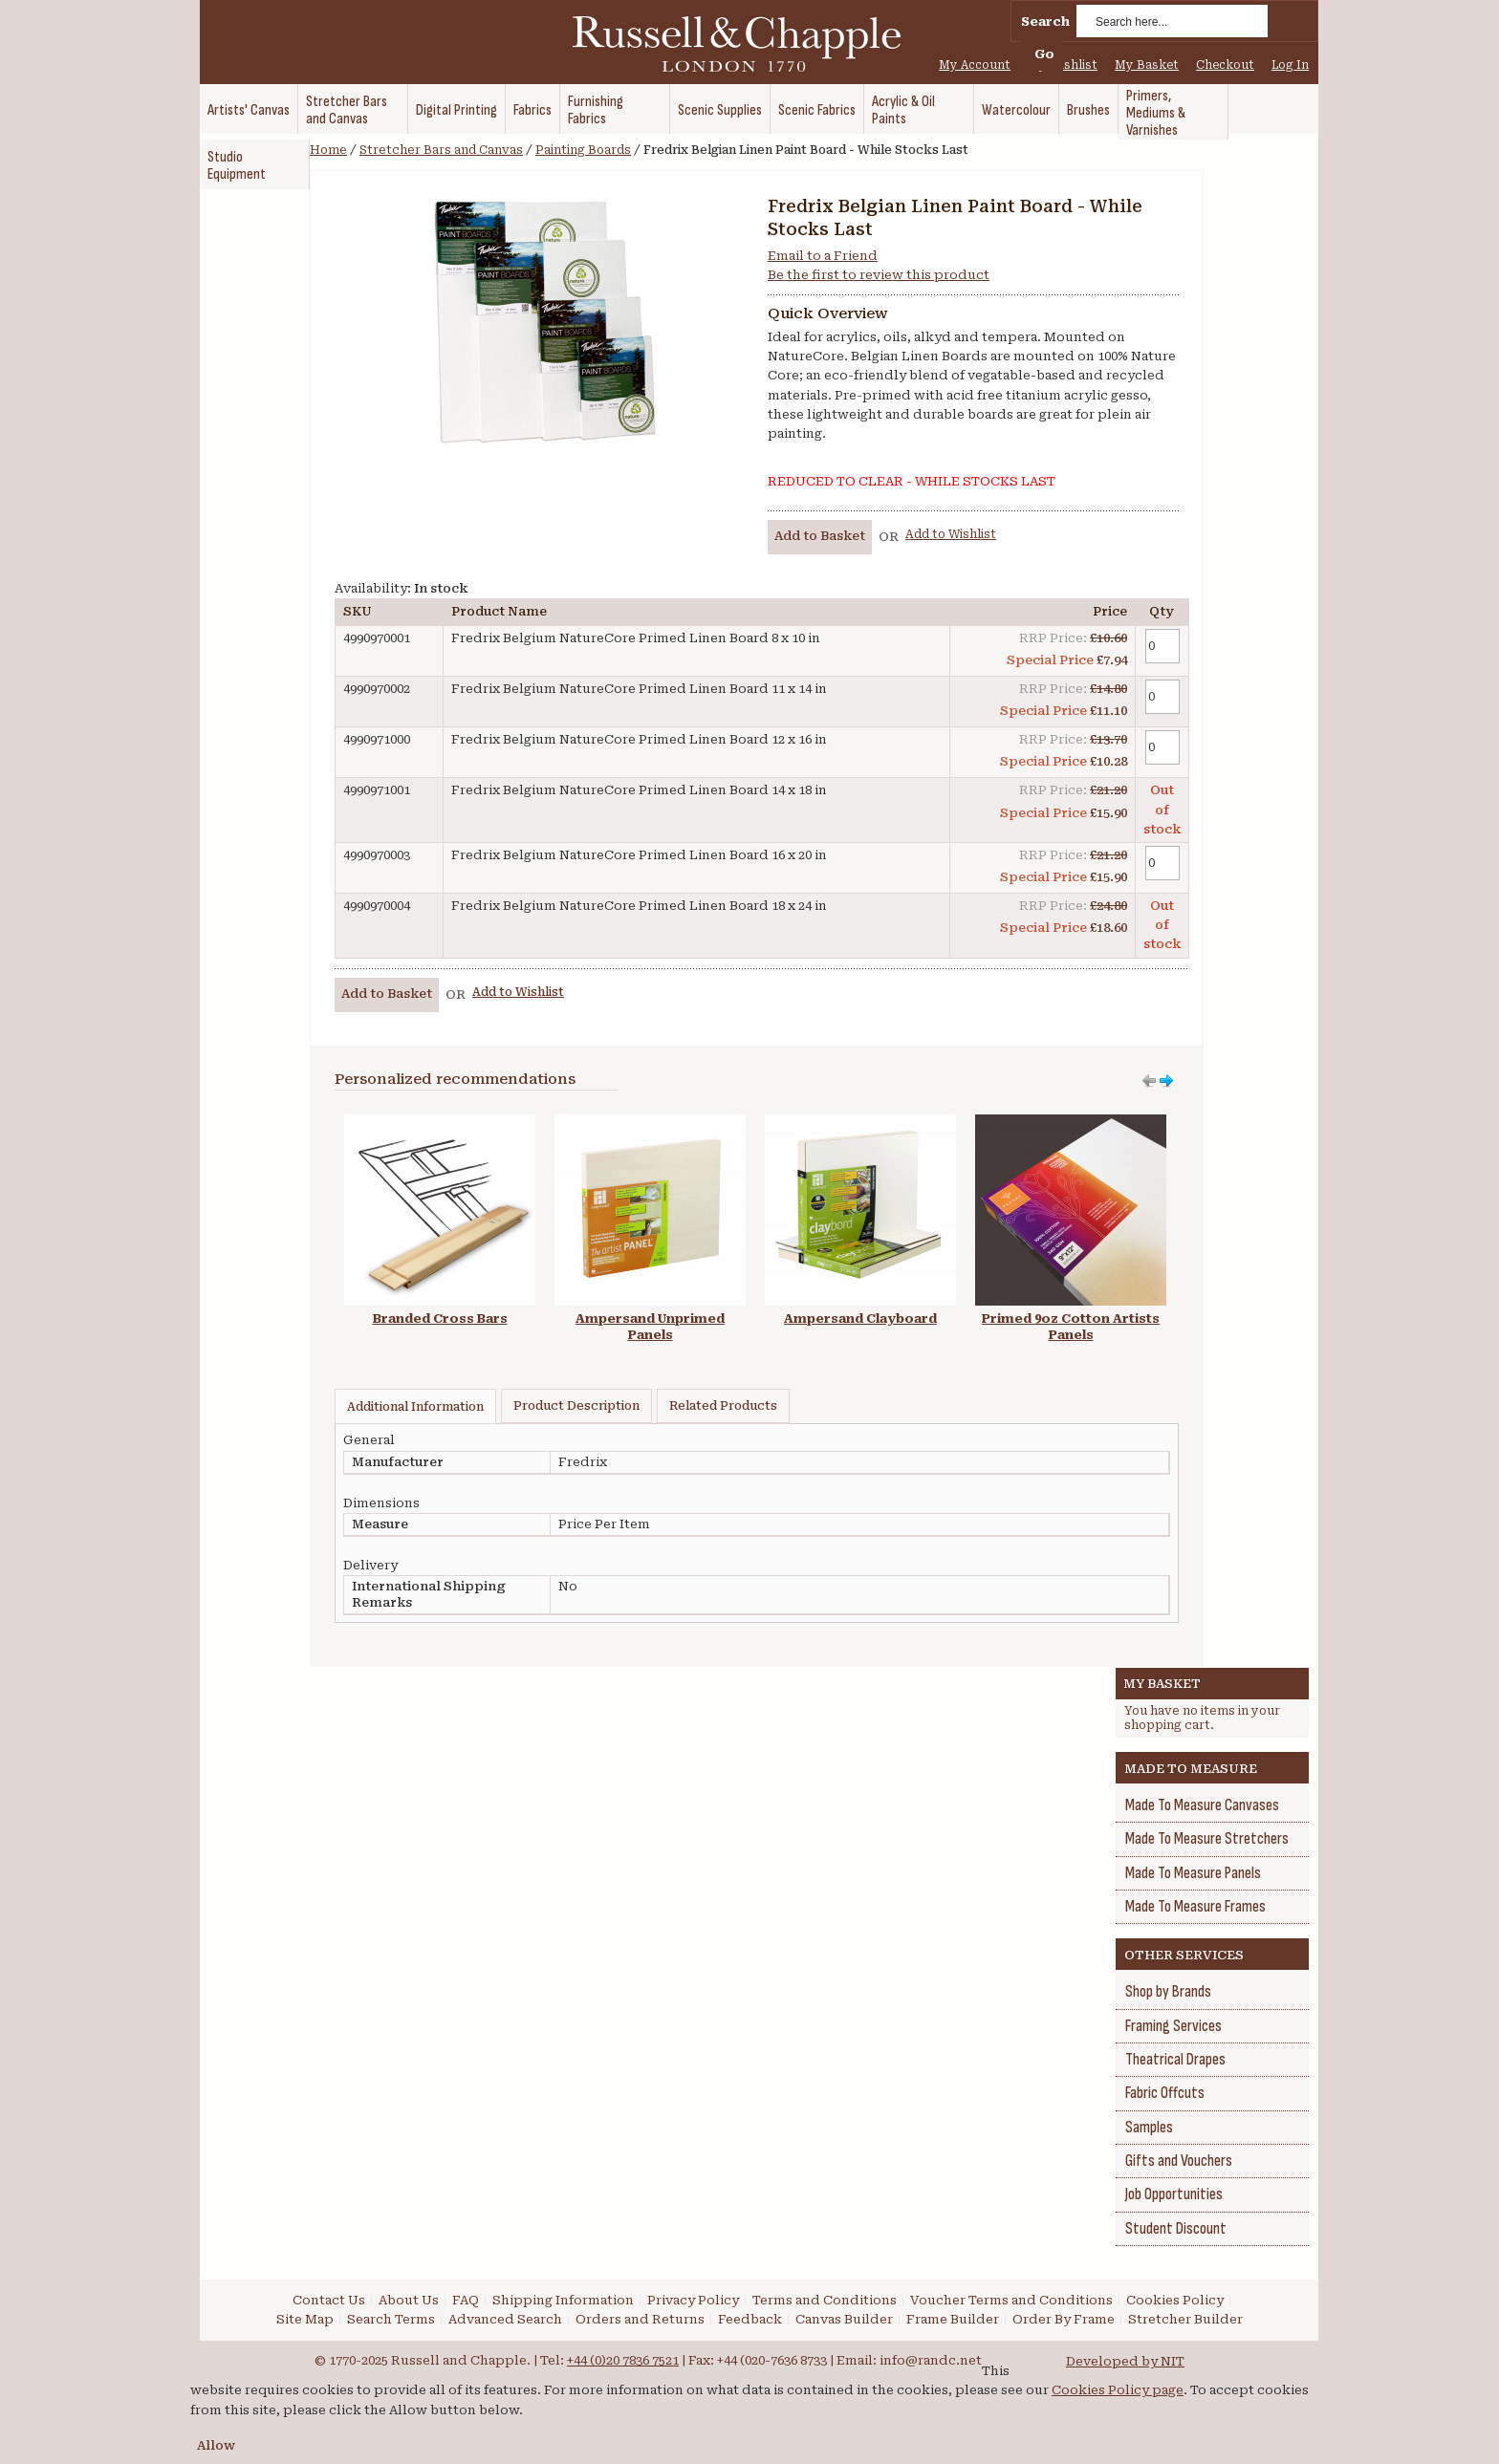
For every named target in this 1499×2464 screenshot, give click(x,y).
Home (328, 150)
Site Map (305, 2319)
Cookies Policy (1175, 2300)
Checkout (1225, 65)
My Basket (1147, 65)
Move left (1166, 1081)
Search (1045, 21)
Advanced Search (505, 2319)
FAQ (465, 2300)
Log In (1290, 65)
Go (1044, 54)
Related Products (723, 1406)
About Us (409, 2300)
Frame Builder (952, 2319)
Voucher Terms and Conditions (1011, 2300)
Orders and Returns (640, 2319)
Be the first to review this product (878, 275)
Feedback (750, 2319)
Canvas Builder (844, 2319)
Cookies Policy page (1118, 2390)
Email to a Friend (823, 256)
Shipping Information (563, 2300)
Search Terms (391, 2319)
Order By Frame (1063, 2319)
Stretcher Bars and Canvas (441, 150)
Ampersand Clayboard (860, 1318)
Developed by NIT (1125, 2361)
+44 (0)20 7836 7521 (623, 2360)
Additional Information (415, 1407)
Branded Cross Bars (440, 1318)
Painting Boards (583, 150)
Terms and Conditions (824, 2300)
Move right (1149, 1081)
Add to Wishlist (950, 534)
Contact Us (329, 2300)
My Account (974, 65)
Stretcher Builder (1185, 2319)
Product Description (576, 1406)
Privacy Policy (693, 2300)
